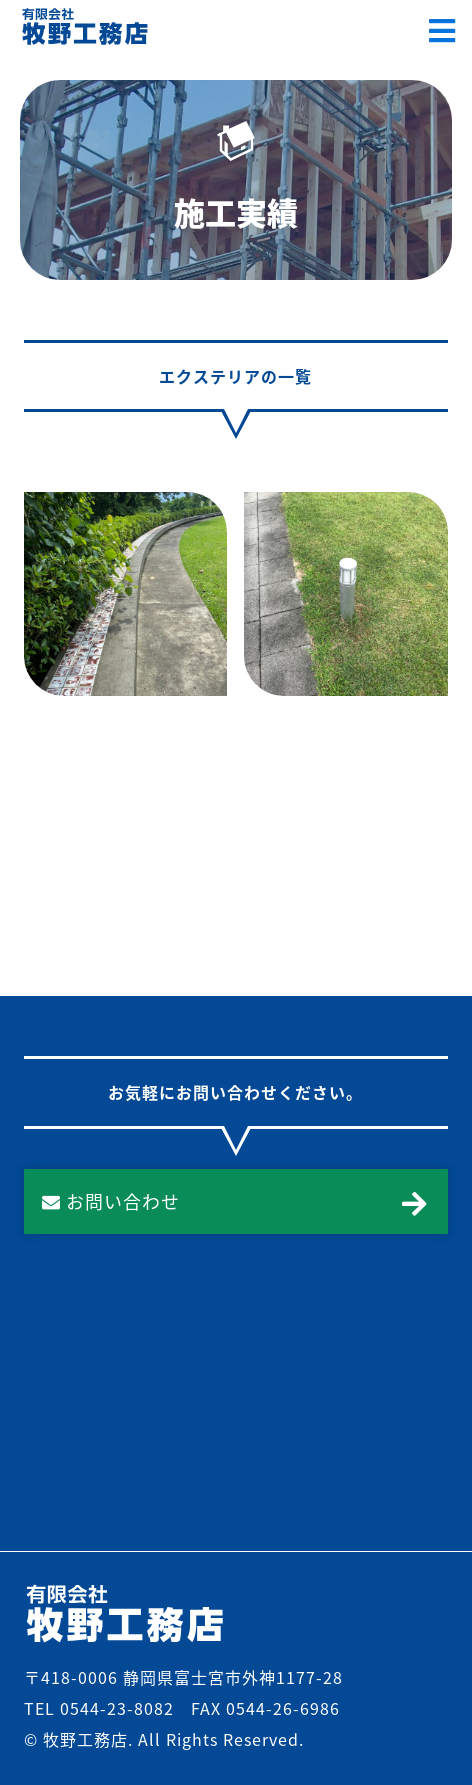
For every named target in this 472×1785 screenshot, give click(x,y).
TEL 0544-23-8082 (99, 1708)
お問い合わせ (111, 1201)
